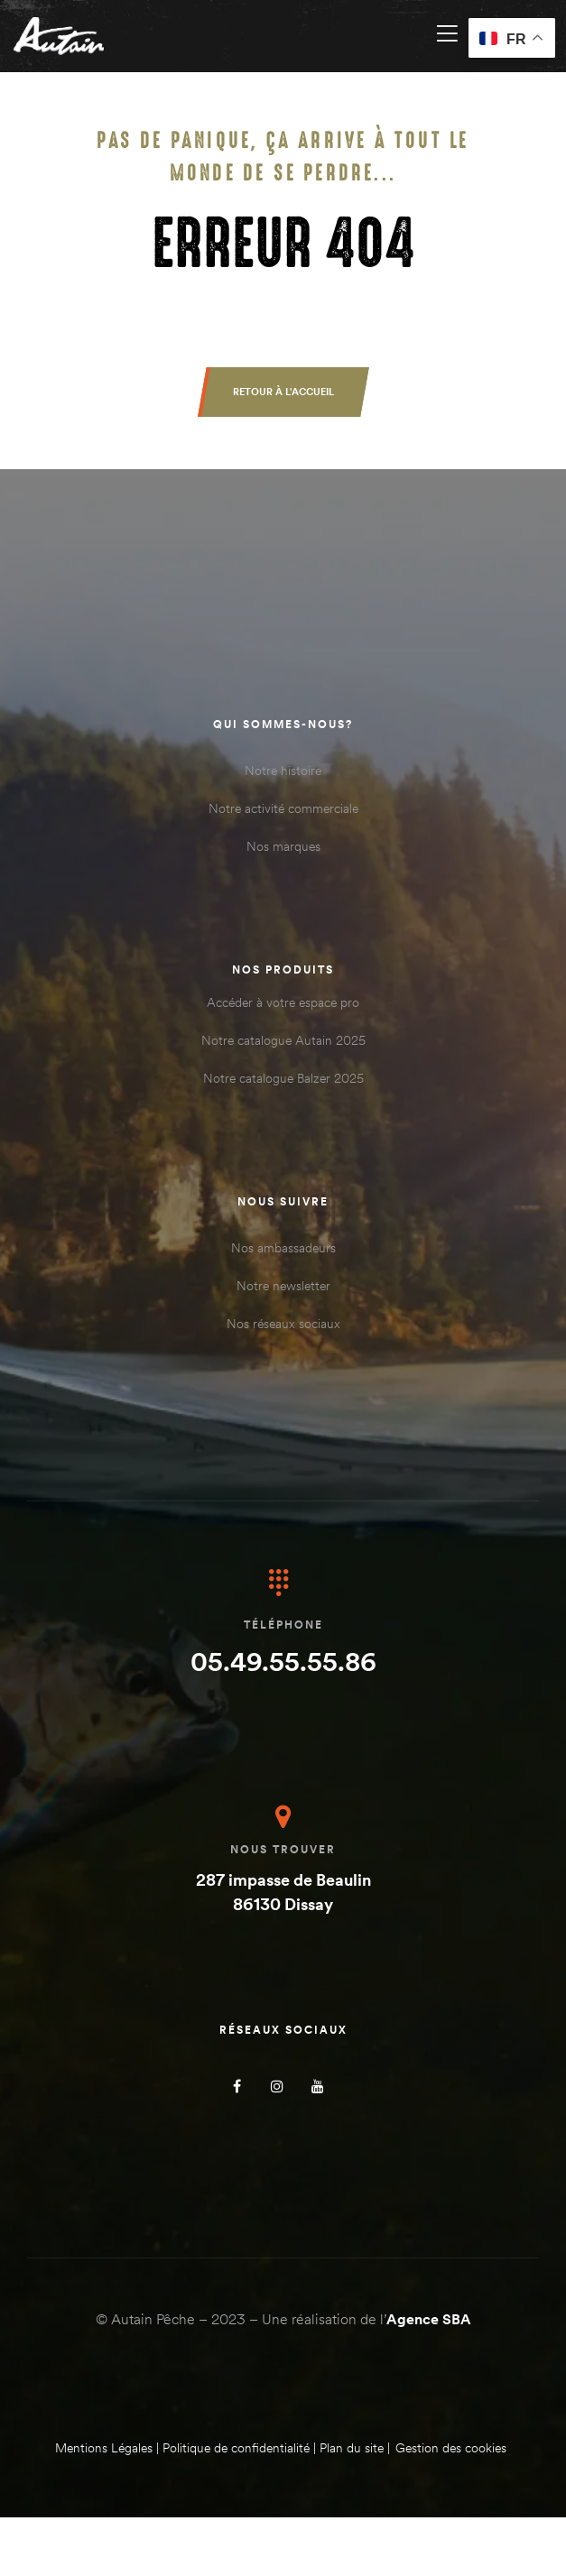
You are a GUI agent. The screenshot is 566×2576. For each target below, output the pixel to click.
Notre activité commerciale (283, 808)
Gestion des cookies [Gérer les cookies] (450, 2448)
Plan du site (352, 2448)
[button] (283, 392)
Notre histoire (283, 770)
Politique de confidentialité (236, 2448)
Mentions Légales (104, 2448)
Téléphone (283, 1624)
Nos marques (283, 846)
